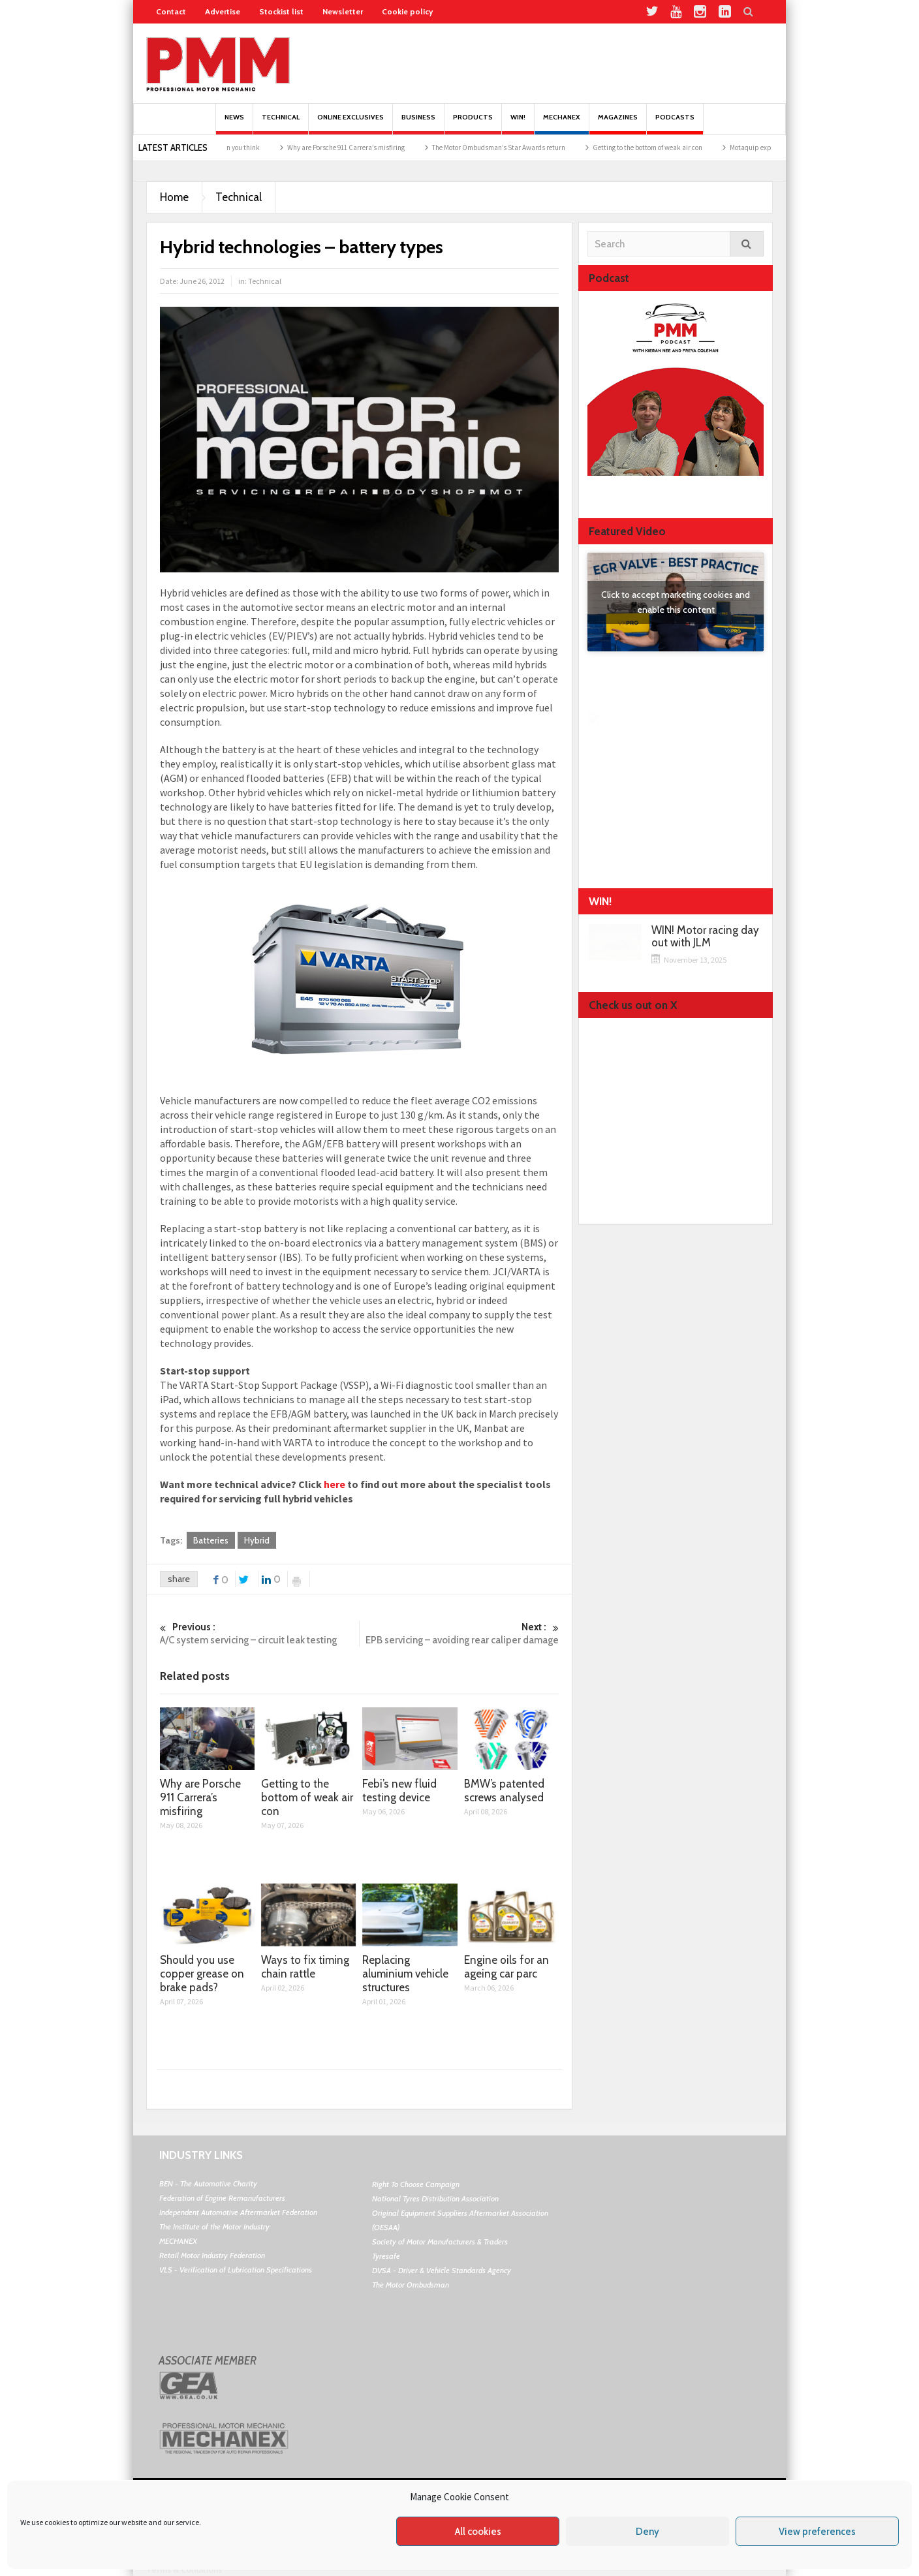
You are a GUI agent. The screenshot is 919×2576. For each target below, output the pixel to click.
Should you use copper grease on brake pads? (202, 1973)
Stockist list (281, 11)
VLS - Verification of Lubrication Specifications (235, 2269)
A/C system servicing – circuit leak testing (259, 1633)
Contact (171, 11)
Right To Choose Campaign (416, 2184)
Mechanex (562, 123)
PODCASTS (675, 123)
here (334, 1484)
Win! (518, 123)
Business (418, 123)
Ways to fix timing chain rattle (305, 1966)
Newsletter (342, 11)
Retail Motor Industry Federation (212, 2255)
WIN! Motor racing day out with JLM (705, 936)
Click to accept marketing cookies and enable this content (675, 602)
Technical (280, 123)
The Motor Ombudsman (410, 2284)
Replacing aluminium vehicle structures (405, 1973)
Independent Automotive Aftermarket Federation (238, 2212)
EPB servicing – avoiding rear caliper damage (459, 1633)
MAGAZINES (617, 123)
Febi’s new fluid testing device (399, 1790)
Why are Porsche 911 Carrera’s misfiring (372, 147)
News (234, 123)
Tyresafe (386, 2256)
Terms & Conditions (184, 2569)
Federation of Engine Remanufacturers (222, 2198)
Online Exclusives (350, 123)
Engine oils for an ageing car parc (506, 1966)
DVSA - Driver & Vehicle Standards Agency (441, 2270)
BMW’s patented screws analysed (504, 1790)
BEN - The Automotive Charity (208, 2183)
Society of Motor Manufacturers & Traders (440, 2241)
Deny (647, 2531)
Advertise (222, 11)
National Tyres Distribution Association (435, 2198)
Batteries (210, 1540)
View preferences (817, 2531)
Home (174, 197)
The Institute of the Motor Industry (214, 2226)
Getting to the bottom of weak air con (674, 147)
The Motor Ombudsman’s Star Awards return (525, 147)
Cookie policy (407, 11)
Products (472, 123)
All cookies (478, 2531)
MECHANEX (178, 2241)
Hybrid (257, 1540)
